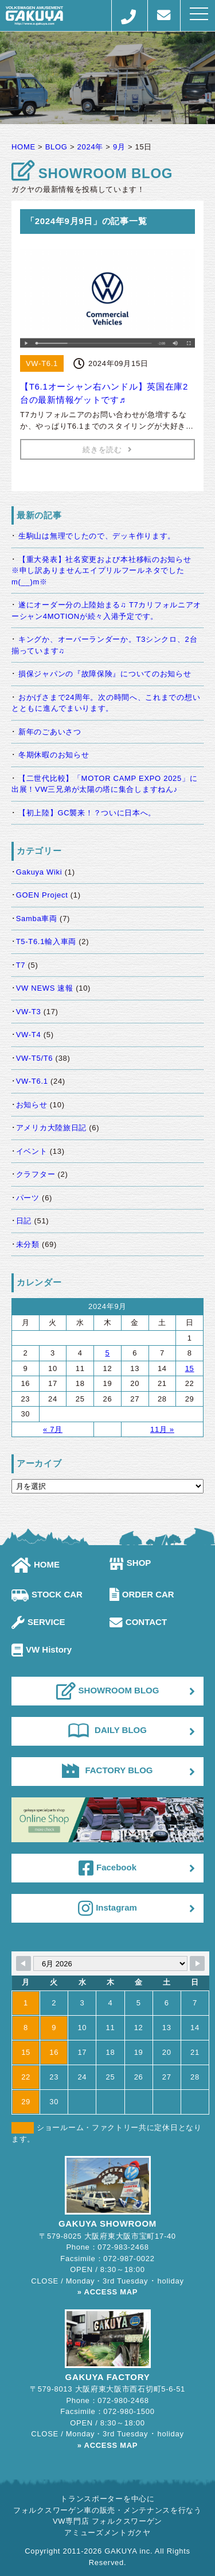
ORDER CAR (142, 1594)
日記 (24, 1220)
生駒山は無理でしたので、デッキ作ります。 (96, 536)
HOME (35, 1564)
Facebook (107, 1868)
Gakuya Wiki (39, 872)
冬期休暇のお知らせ (53, 754)
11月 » (162, 1429)
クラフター (36, 1174)
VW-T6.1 (32, 1081)
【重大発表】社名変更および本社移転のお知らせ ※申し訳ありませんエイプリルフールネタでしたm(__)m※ (105, 570)
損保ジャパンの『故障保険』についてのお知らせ (104, 673)
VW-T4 (28, 1034)
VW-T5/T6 (34, 1058)
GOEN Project (42, 895)
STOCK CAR (47, 1594)
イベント (32, 1151)
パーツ (28, 1197)
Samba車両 (36, 918)
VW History (41, 1649)
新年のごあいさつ (49, 731)
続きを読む (107, 449)
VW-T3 (28, 1011)
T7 (21, 965)
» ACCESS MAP (107, 2292)
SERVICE (38, 1622)
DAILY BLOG (107, 1730)
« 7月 (52, 1429)
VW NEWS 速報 (44, 988)
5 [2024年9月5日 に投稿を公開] (107, 1353)
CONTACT (138, 1622)
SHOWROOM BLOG (107, 1691)
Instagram (107, 1908)
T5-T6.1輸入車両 (46, 941)
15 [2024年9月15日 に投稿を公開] (189, 1368)
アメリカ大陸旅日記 (51, 1127)
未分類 (28, 1244)
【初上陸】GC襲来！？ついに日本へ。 (87, 812)
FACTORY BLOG (107, 1770)
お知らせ (32, 1104)
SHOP (130, 1563)
